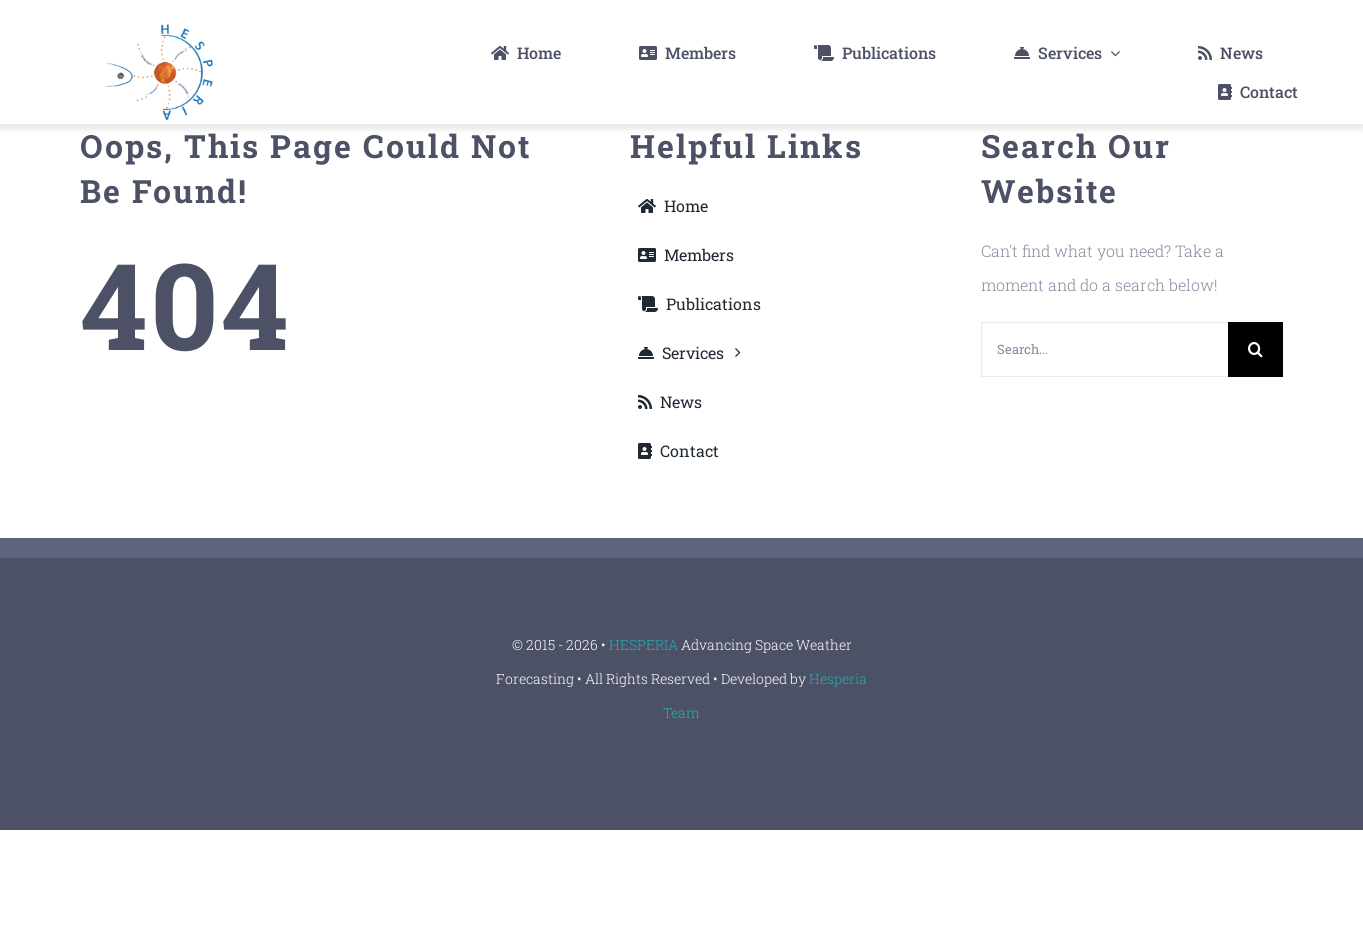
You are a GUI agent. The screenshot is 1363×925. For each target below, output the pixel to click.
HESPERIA (645, 644)
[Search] (1255, 349)
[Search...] (1104, 349)
